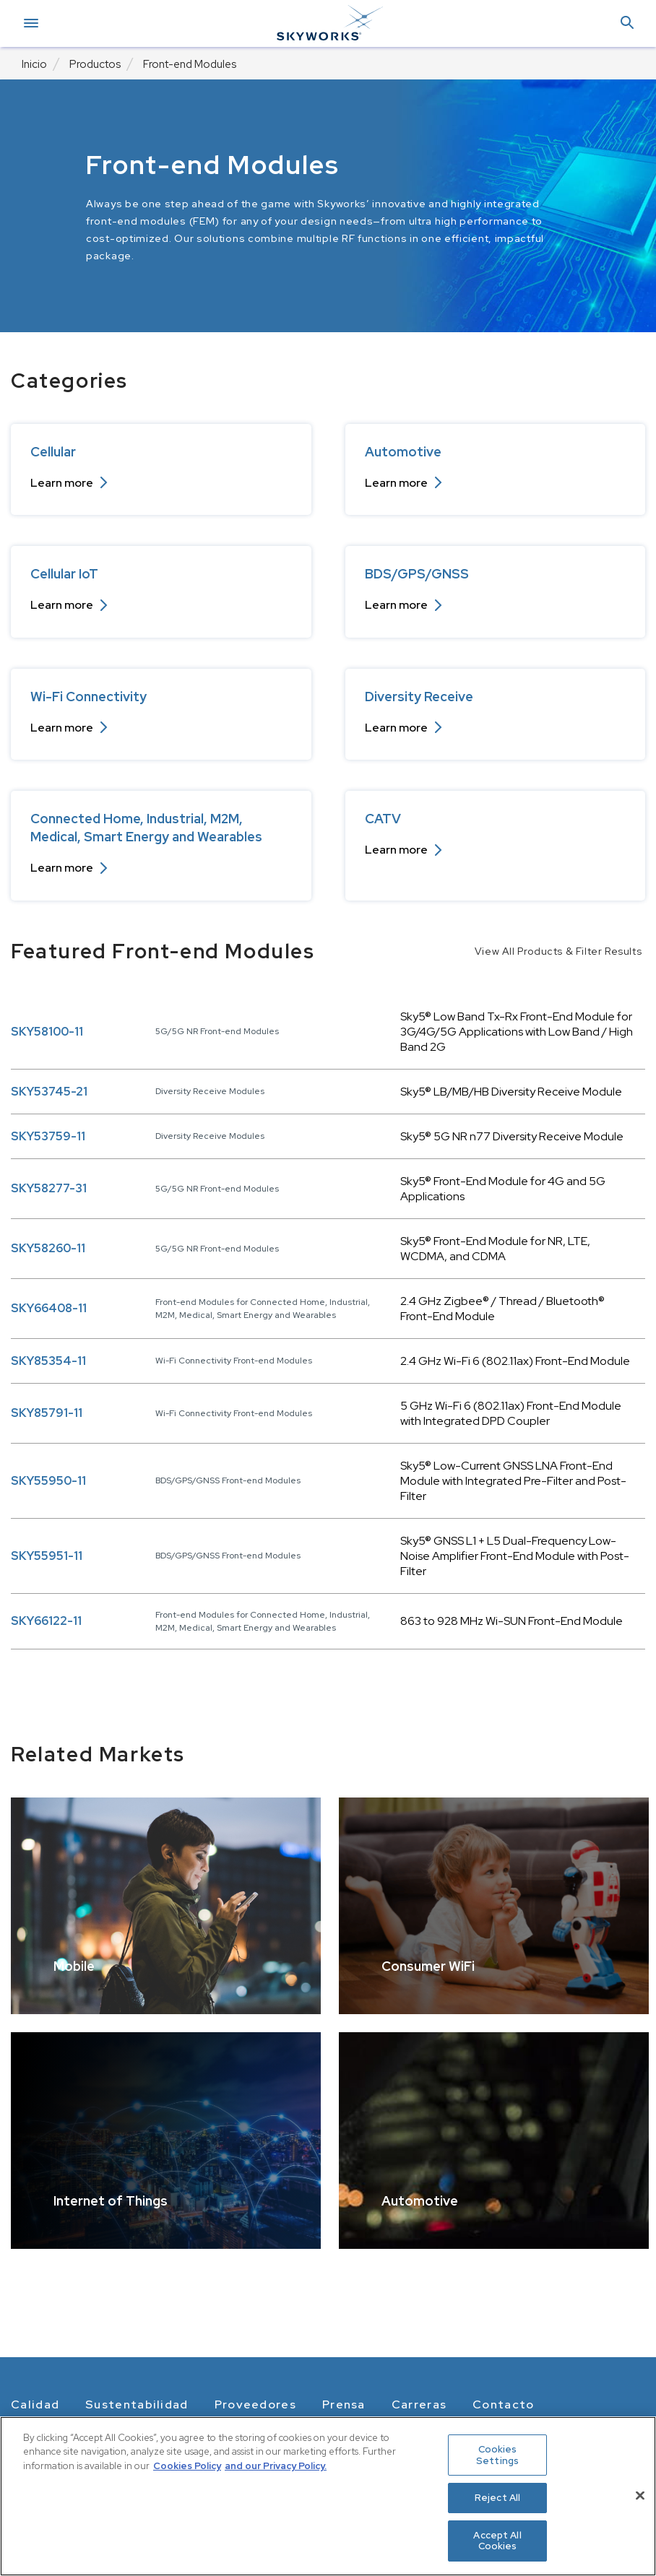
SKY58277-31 (49, 1188)
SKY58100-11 (47, 1031)
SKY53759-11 (48, 1136)
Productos (95, 64)
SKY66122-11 (46, 1621)
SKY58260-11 (48, 1248)
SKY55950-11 (48, 1480)
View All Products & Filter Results (558, 951)
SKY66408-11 (49, 1308)
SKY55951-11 (46, 1556)
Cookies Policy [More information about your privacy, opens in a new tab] (187, 2466)
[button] (627, 23)
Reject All (497, 2498)
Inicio (34, 64)
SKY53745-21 (49, 1091)
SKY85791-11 (46, 1413)
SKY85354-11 (48, 1361)
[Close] (640, 2496)
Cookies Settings (497, 2455)
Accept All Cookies (497, 2541)
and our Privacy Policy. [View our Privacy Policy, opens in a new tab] (276, 2466)
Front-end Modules (189, 64)
